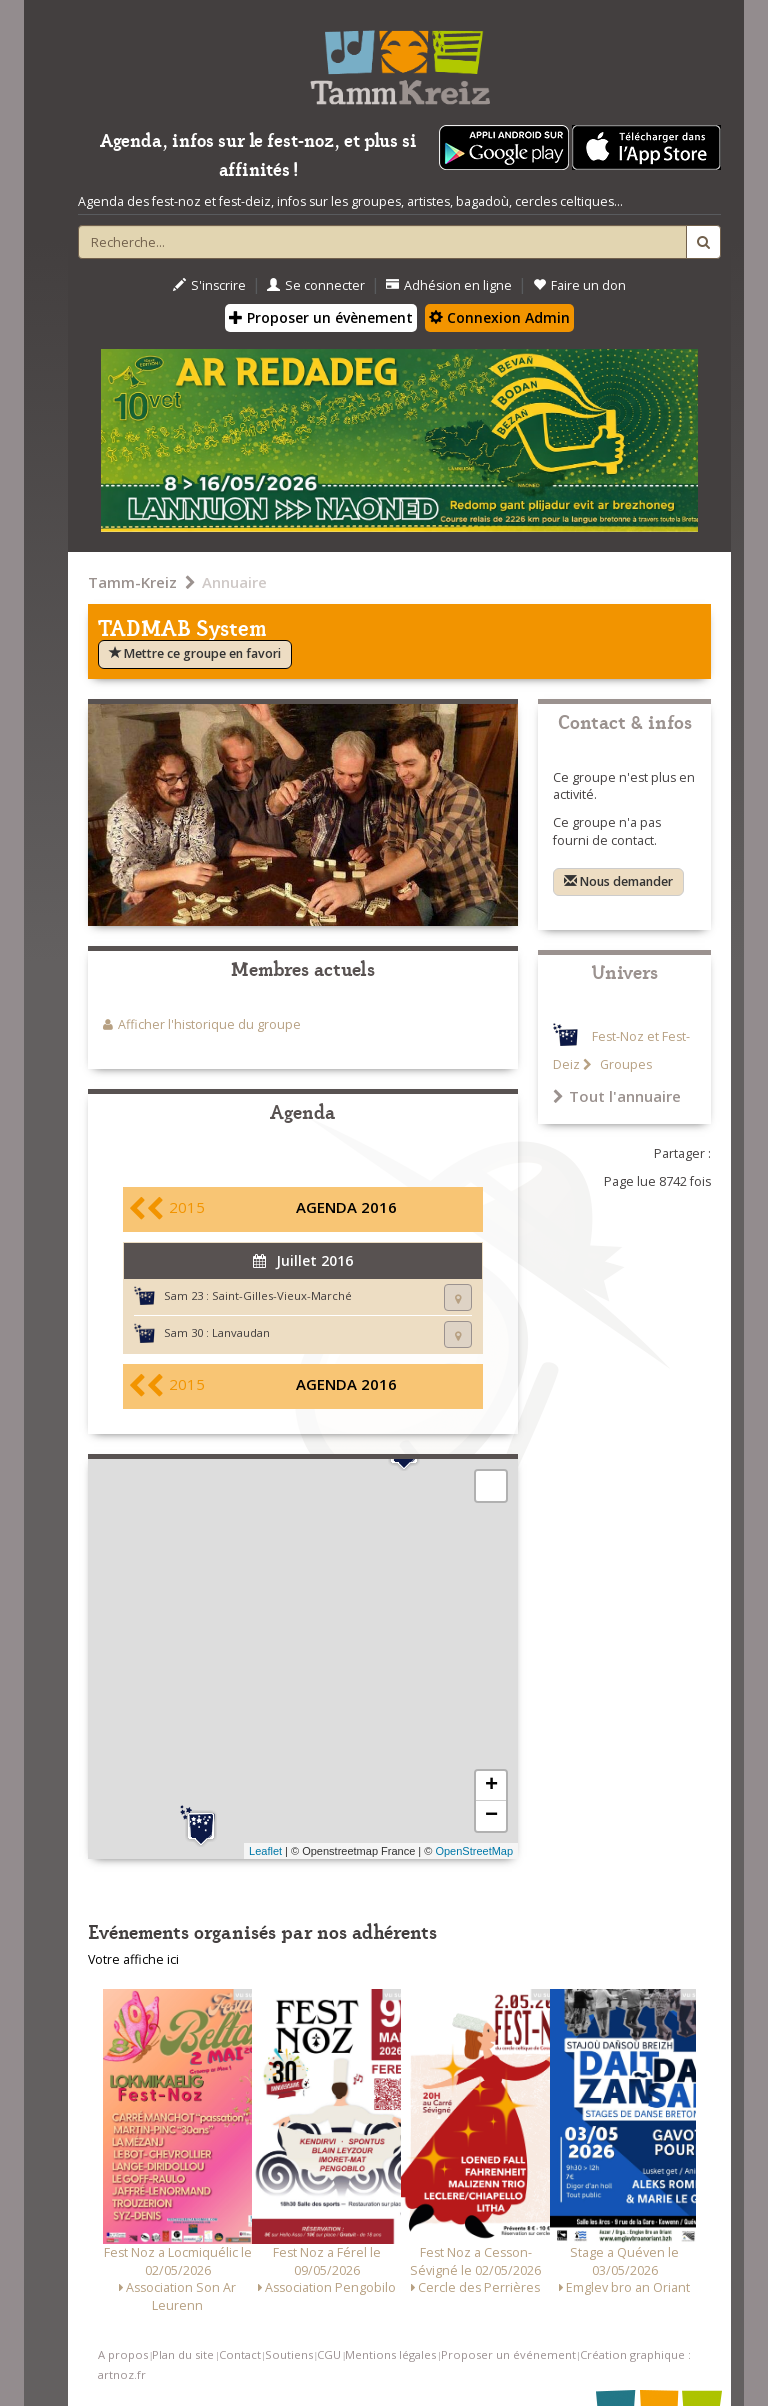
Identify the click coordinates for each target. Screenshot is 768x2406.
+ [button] (491, 1786)
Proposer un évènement (321, 317)
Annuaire (234, 582)
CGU (329, 2354)
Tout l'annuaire (617, 1096)
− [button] (491, 1816)
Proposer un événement (508, 2354)
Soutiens (289, 2354)
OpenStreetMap (474, 1851)
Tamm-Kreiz (132, 582)
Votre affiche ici (133, 1959)
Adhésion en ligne (449, 285)
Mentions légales (390, 2354)
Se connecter (316, 285)
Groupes (624, 1064)
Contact (240, 2354)
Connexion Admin (499, 317)
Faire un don (579, 285)
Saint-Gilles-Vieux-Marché (282, 1295)
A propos (123, 2354)
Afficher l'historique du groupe (209, 1024)
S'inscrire (209, 285)
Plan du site (183, 2354)
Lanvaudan (241, 1332)
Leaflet (265, 1851)
